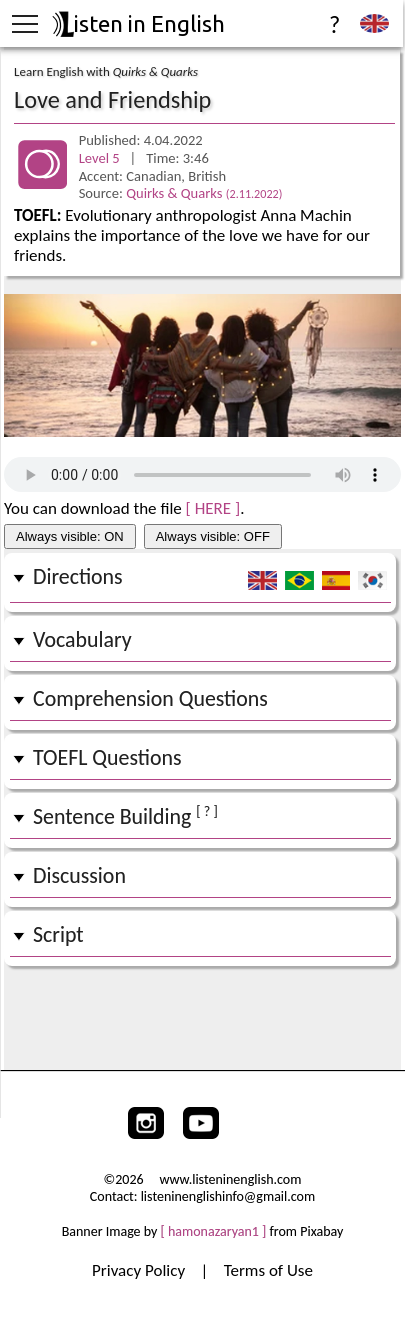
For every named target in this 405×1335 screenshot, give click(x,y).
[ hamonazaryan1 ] (214, 1231)
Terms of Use (268, 1270)
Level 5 (101, 158)
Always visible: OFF (213, 536)
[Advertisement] (202, 1014)
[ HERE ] (213, 508)
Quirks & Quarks (204, 193)
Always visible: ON (70, 536)
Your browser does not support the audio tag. (202, 474)
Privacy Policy (140, 1270)
